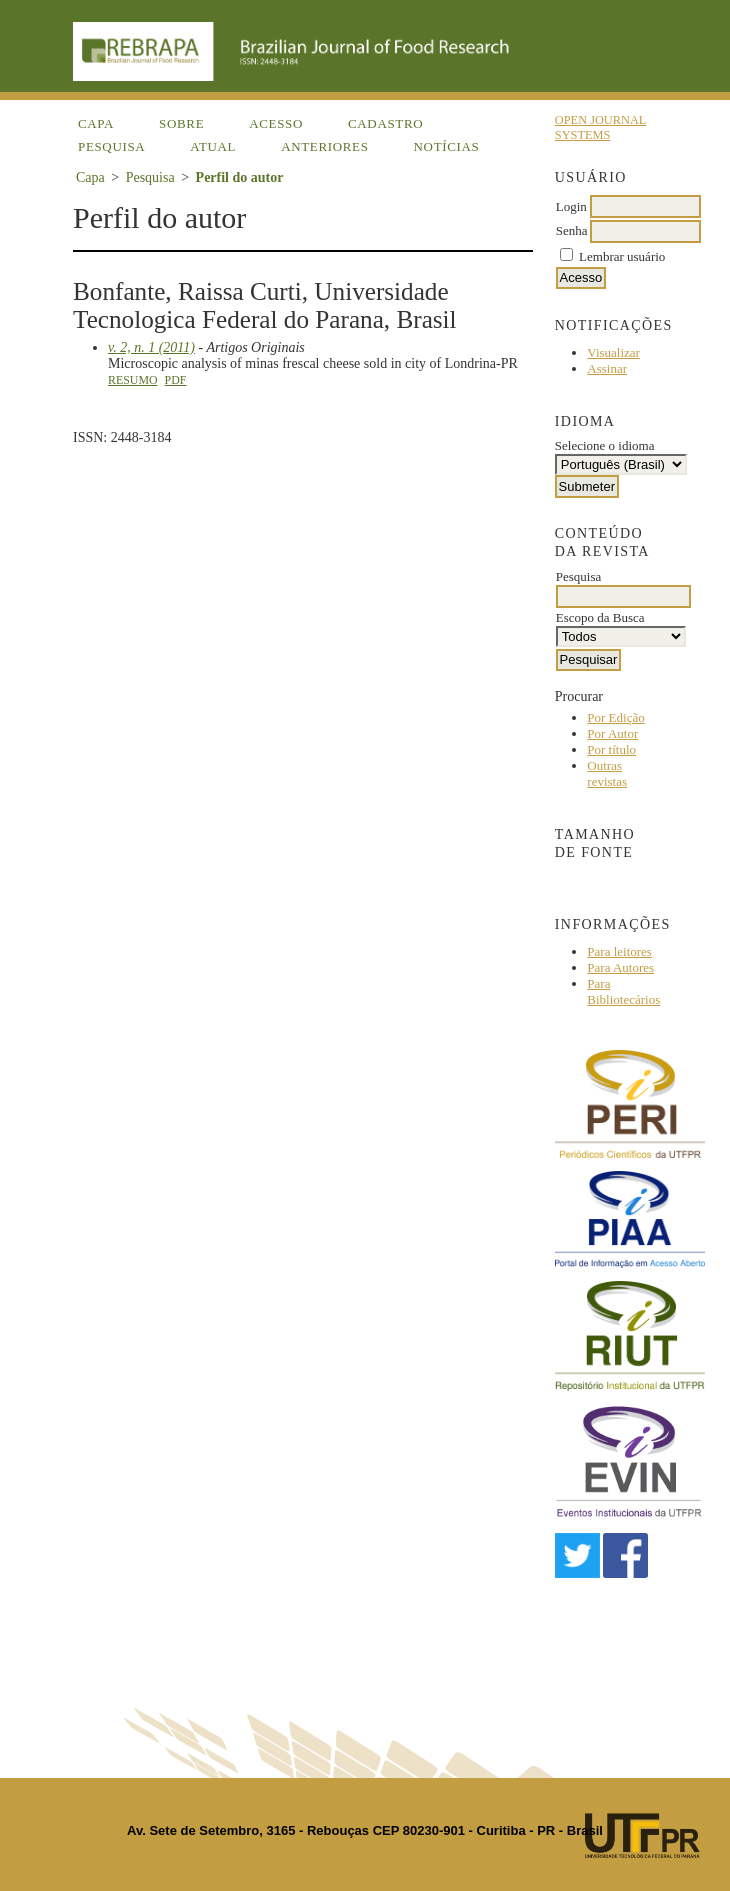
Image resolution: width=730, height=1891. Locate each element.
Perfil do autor (240, 177)
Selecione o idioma (605, 445)
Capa (96, 123)
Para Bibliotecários (623, 991)
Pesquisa (111, 146)
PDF (176, 380)
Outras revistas (607, 773)
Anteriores (324, 146)
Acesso (276, 123)
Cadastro (385, 123)
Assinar (607, 368)
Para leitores (619, 951)
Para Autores (620, 967)
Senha (572, 230)
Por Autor (612, 733)
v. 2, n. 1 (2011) (151, 347)
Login (571, 206)
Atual (213, 146)
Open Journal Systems (601, 127)
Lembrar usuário (622, 256)
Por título (611, 749)
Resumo (133, 380)
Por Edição (615, 717)
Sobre (181, 123)
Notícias (447, 146)
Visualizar (613, 352)
